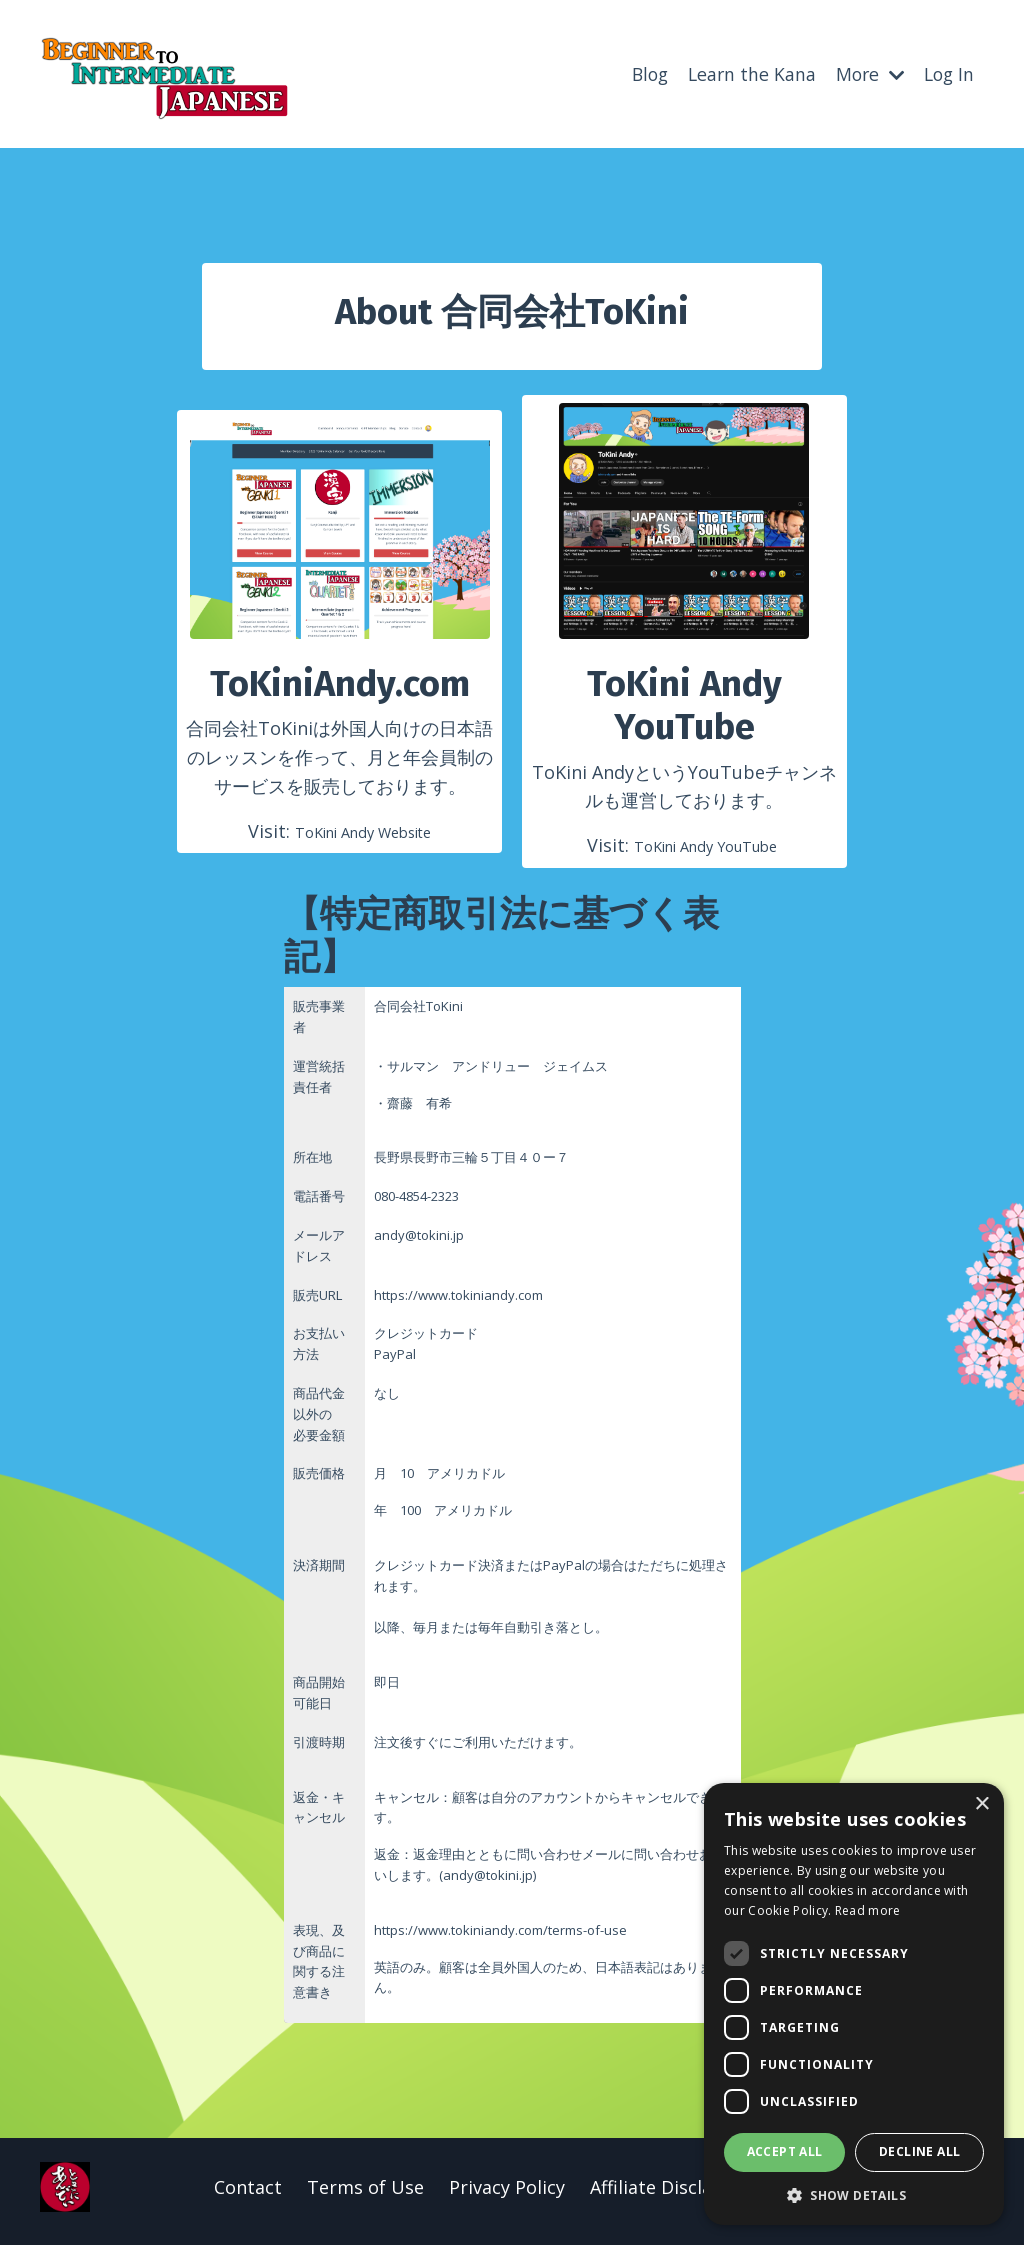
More (865, 73)
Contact (248, 2195)
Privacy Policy (507, 2195)
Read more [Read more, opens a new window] (868, 1910)
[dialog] (854, 2004)
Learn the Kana (745, 73)
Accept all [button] (785, 2151)
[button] (854, 2195)
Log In (947, 73)
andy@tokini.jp (488, 1883)
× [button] (981, 1804)
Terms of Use (365, 2195)
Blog (640, 73)
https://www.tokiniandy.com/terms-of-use (500, 1938)
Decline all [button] (919, 2151)
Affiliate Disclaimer (671, 2195)
